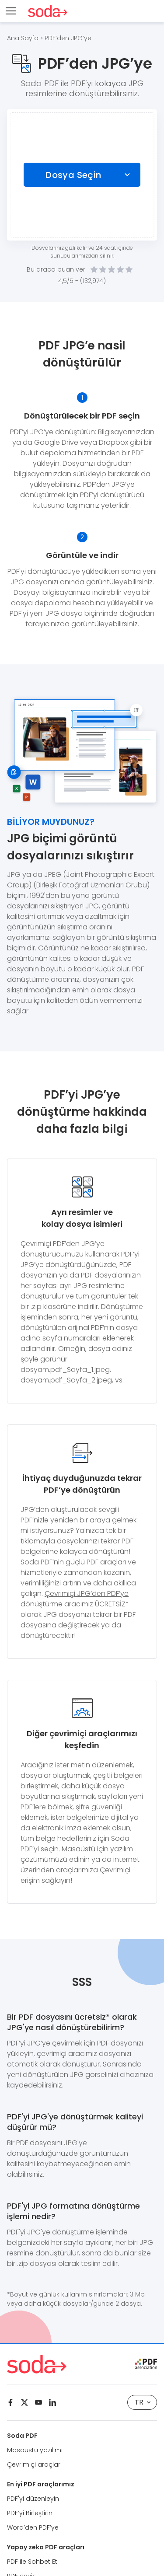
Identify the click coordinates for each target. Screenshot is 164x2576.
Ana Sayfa (22, 38)
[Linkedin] (52, 2402)
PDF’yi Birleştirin (29, 2513)
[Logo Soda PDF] (47, 11)
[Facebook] (10, 2402)
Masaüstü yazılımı (35, 2450)
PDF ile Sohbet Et (32, 2561)
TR (142, 2402)
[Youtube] (38, 2402)
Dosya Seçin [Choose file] (73, 175)
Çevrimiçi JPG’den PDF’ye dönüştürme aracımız (75, 1598)
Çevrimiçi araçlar (33, 2464)
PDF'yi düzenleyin (33, 2498)
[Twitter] (24, 2402)
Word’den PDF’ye (33, 2527)
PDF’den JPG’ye (68, 38)
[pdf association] (146, 2364)
